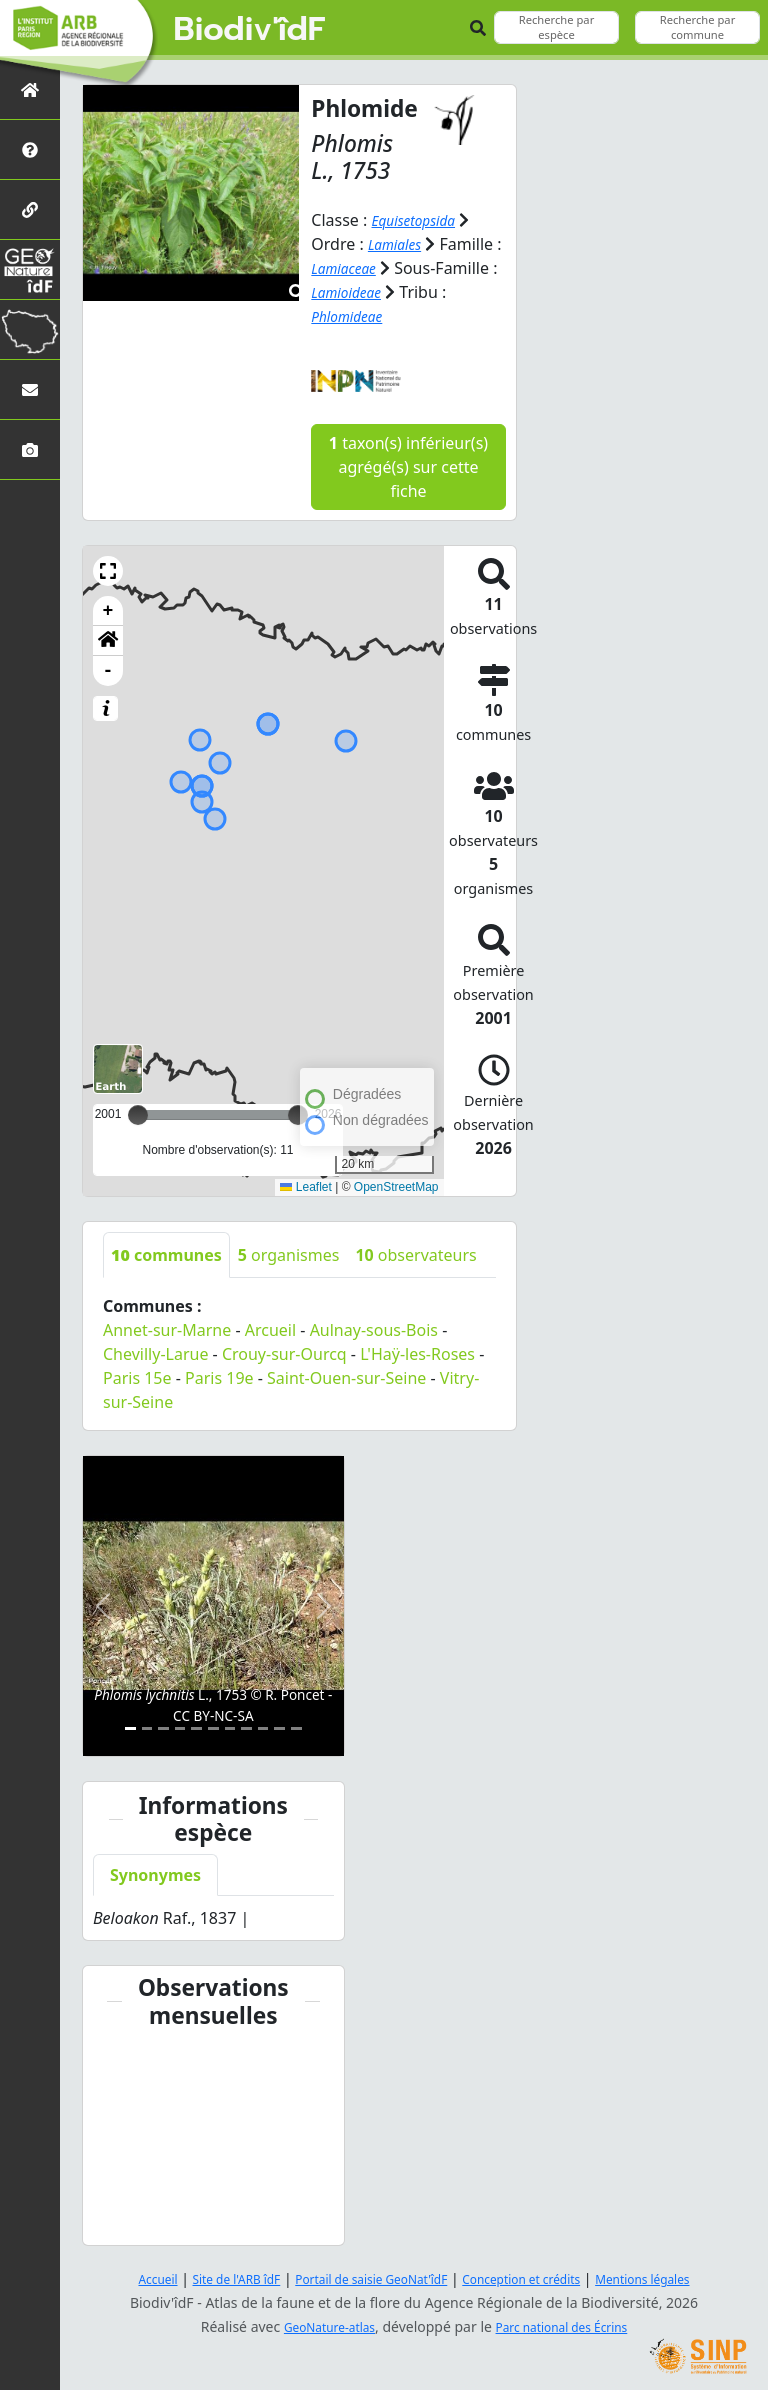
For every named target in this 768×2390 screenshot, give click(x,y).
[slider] (298, 1114)
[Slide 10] (279, 1727)
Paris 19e (219, 1377)
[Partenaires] (30, 209)
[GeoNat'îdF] (30, 269)
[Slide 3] (163, 1727)
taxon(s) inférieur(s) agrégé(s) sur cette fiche (408, 466)
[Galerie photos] (30, 449)
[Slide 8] (246, 1727)
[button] (108, 570)
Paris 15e (137, 1377)
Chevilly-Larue (155, 1353)
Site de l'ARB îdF (207, 2277)
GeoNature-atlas (318, 2325)
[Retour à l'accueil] (30, 89)
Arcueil (270, 1329)
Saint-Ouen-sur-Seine (346, 1377)
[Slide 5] (196, 1727)
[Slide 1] (130, 1727)
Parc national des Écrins (570, 2325)
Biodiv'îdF (250, 30)
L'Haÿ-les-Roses (417, 1353)
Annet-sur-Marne (167, 1329)
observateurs (415, 1254)
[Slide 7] (230, 1727)
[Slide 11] (296, 1727)
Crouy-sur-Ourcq (284, 1353)
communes (166, 1254)
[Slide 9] (263, 1727)
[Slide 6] (213, 1727)
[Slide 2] (147, 1727)
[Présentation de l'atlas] (30, 149)
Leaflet (305, 1187)
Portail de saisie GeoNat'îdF (364, 2277)
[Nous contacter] (30, 389)
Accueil (117, 2277)
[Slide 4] (180, 1727)
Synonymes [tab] (155, 1875)
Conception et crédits (537, 2277)
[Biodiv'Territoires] (30, 329)
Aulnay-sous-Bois (374, 1329)
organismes (289, 1254)
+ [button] (108, 610)
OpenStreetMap (396, 1187)
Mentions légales (679, 2277)
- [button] (108, 670)
